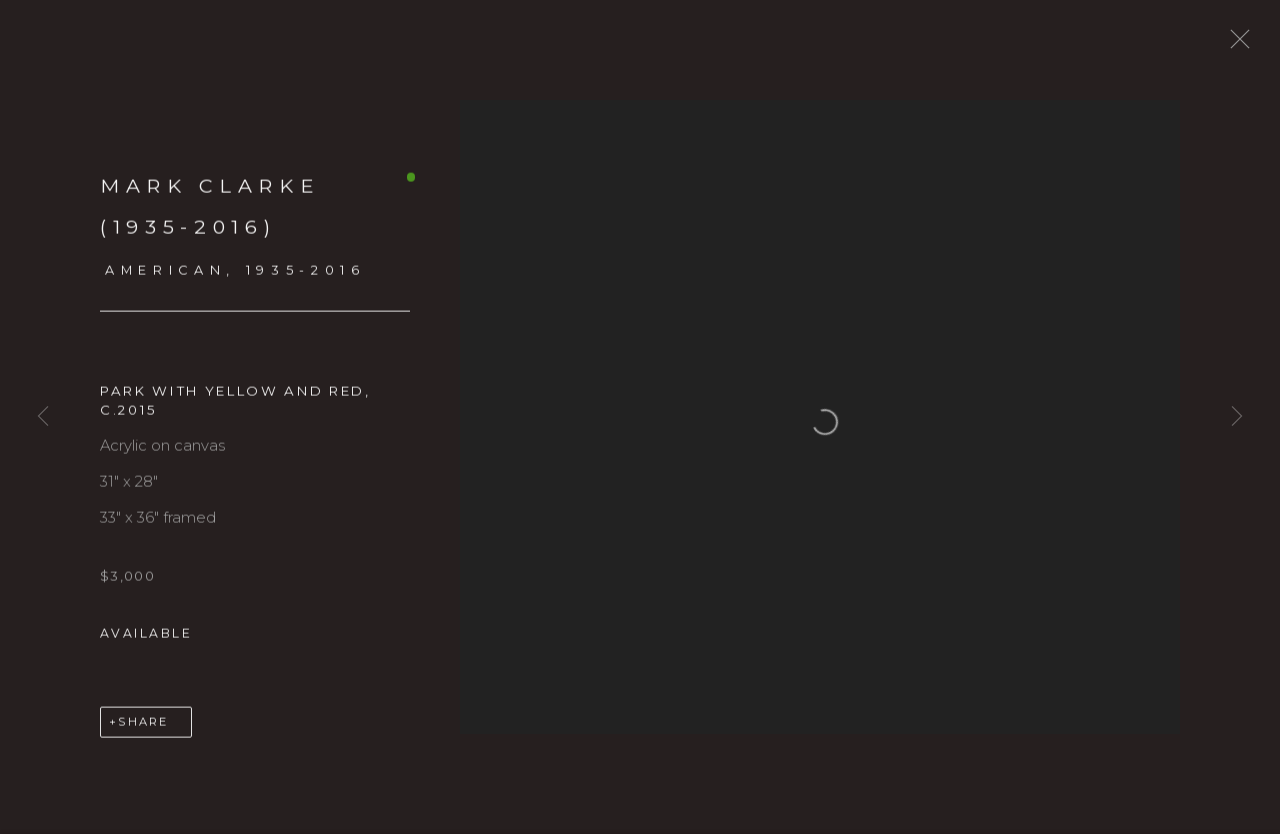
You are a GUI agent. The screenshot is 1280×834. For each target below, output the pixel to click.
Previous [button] (43, 417)
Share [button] (143, 734)
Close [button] (1246, 45)
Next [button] (1237, 417)
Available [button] (146, 644)
